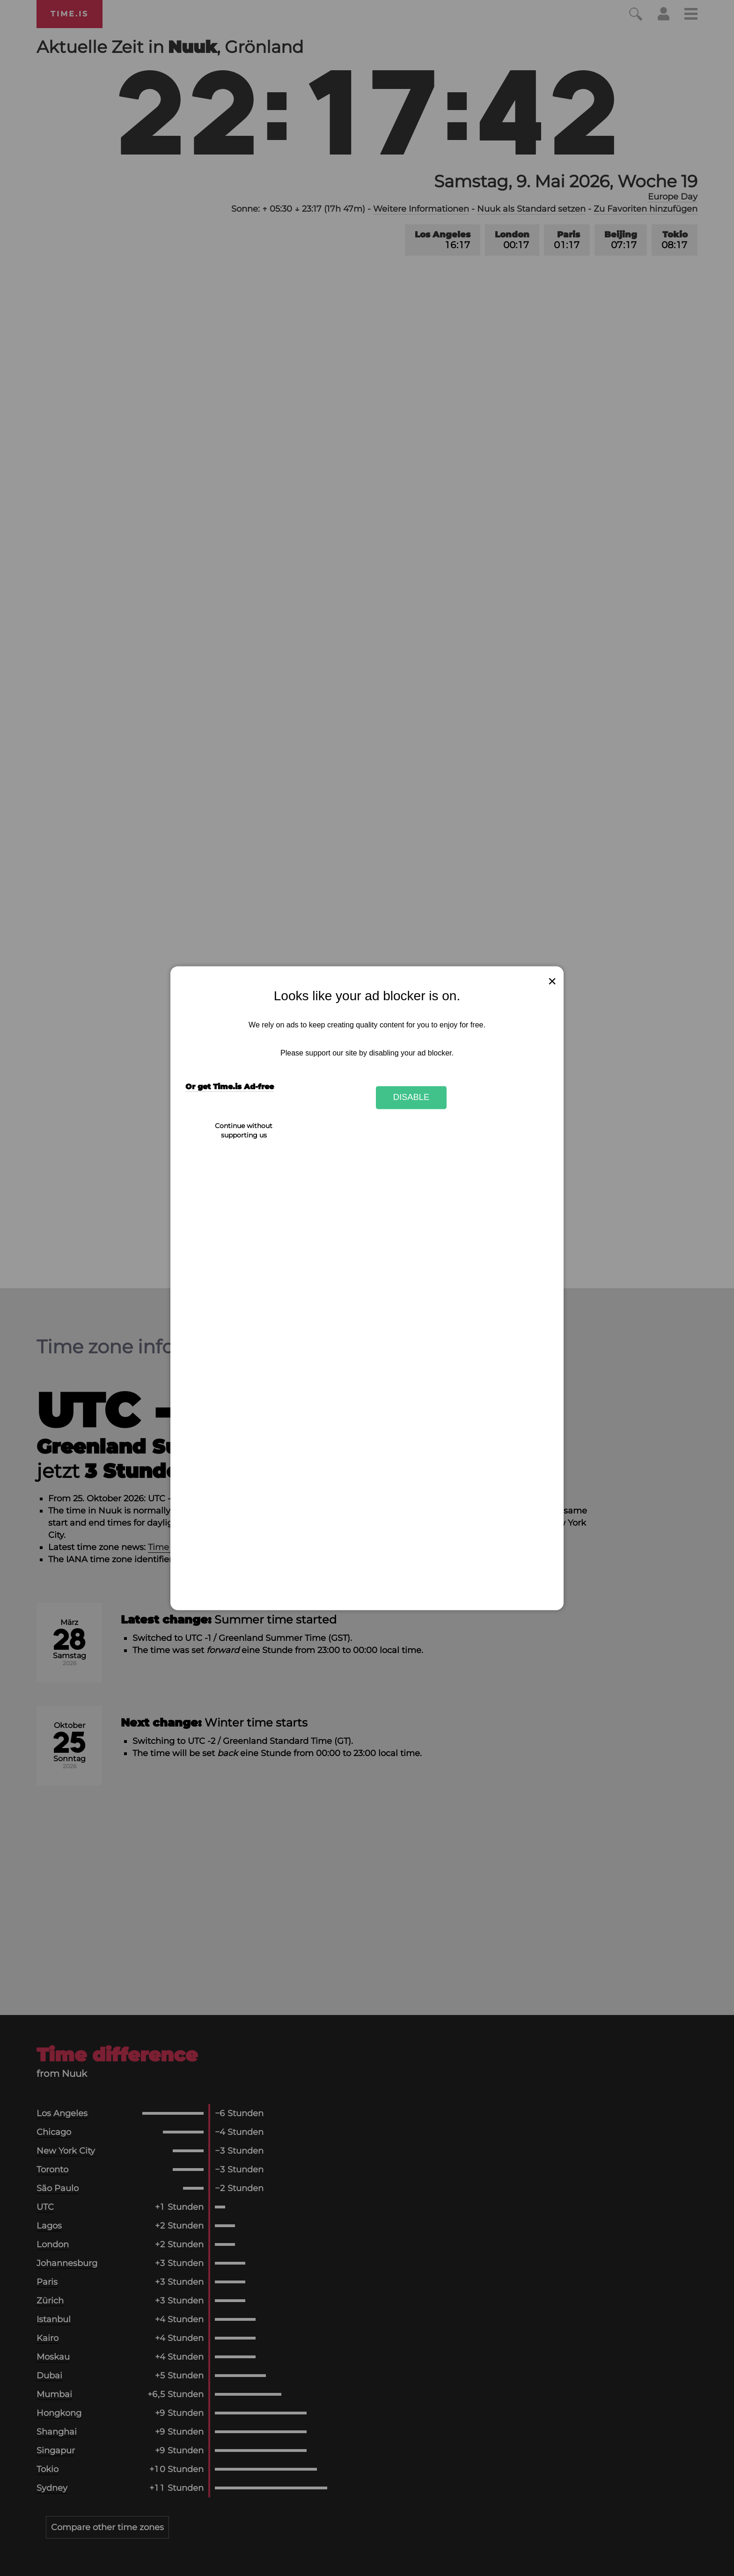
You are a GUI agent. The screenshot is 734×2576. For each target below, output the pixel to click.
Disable (411, 1097)
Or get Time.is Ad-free (229, 1086)
